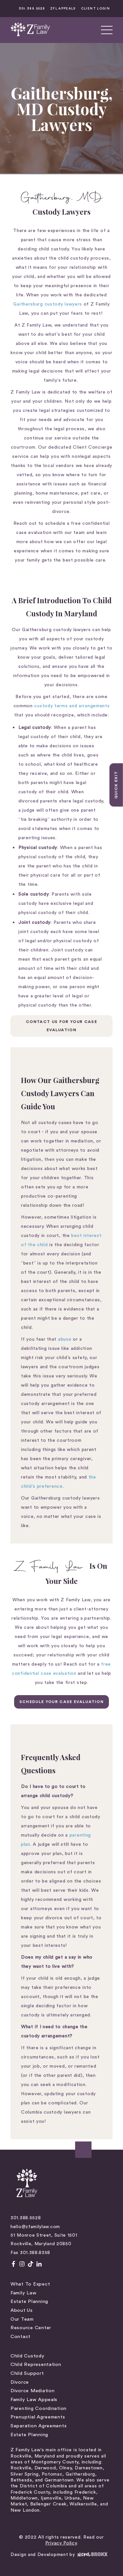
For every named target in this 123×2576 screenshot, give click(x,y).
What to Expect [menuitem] (30, 2284)
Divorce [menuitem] (19, 2382)
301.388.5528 (32, 8)
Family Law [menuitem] (23, 2292)
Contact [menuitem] (20, 2336)
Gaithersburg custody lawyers (47, 304)
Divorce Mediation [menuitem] (32, 2390)
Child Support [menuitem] (27, 2373)
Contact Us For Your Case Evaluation (61, 1026)
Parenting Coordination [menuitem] (38, 2408)
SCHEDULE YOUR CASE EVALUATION (61, 1702)
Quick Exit (116, 784)
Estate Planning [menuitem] (29, 2301)
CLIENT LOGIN (95, 8)
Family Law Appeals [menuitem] (33, 2399)
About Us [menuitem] (21, 2310)
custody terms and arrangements (72, 706)
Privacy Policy (61, 2543)
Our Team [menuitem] (22, 2319)
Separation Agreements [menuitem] (38, 2425)
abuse (65, 1339)
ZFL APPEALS (63, 8)
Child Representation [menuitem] (35, 2364)
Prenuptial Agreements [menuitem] (37, 2417)
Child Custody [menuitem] (27, 2355)
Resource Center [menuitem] (30, 2327)
